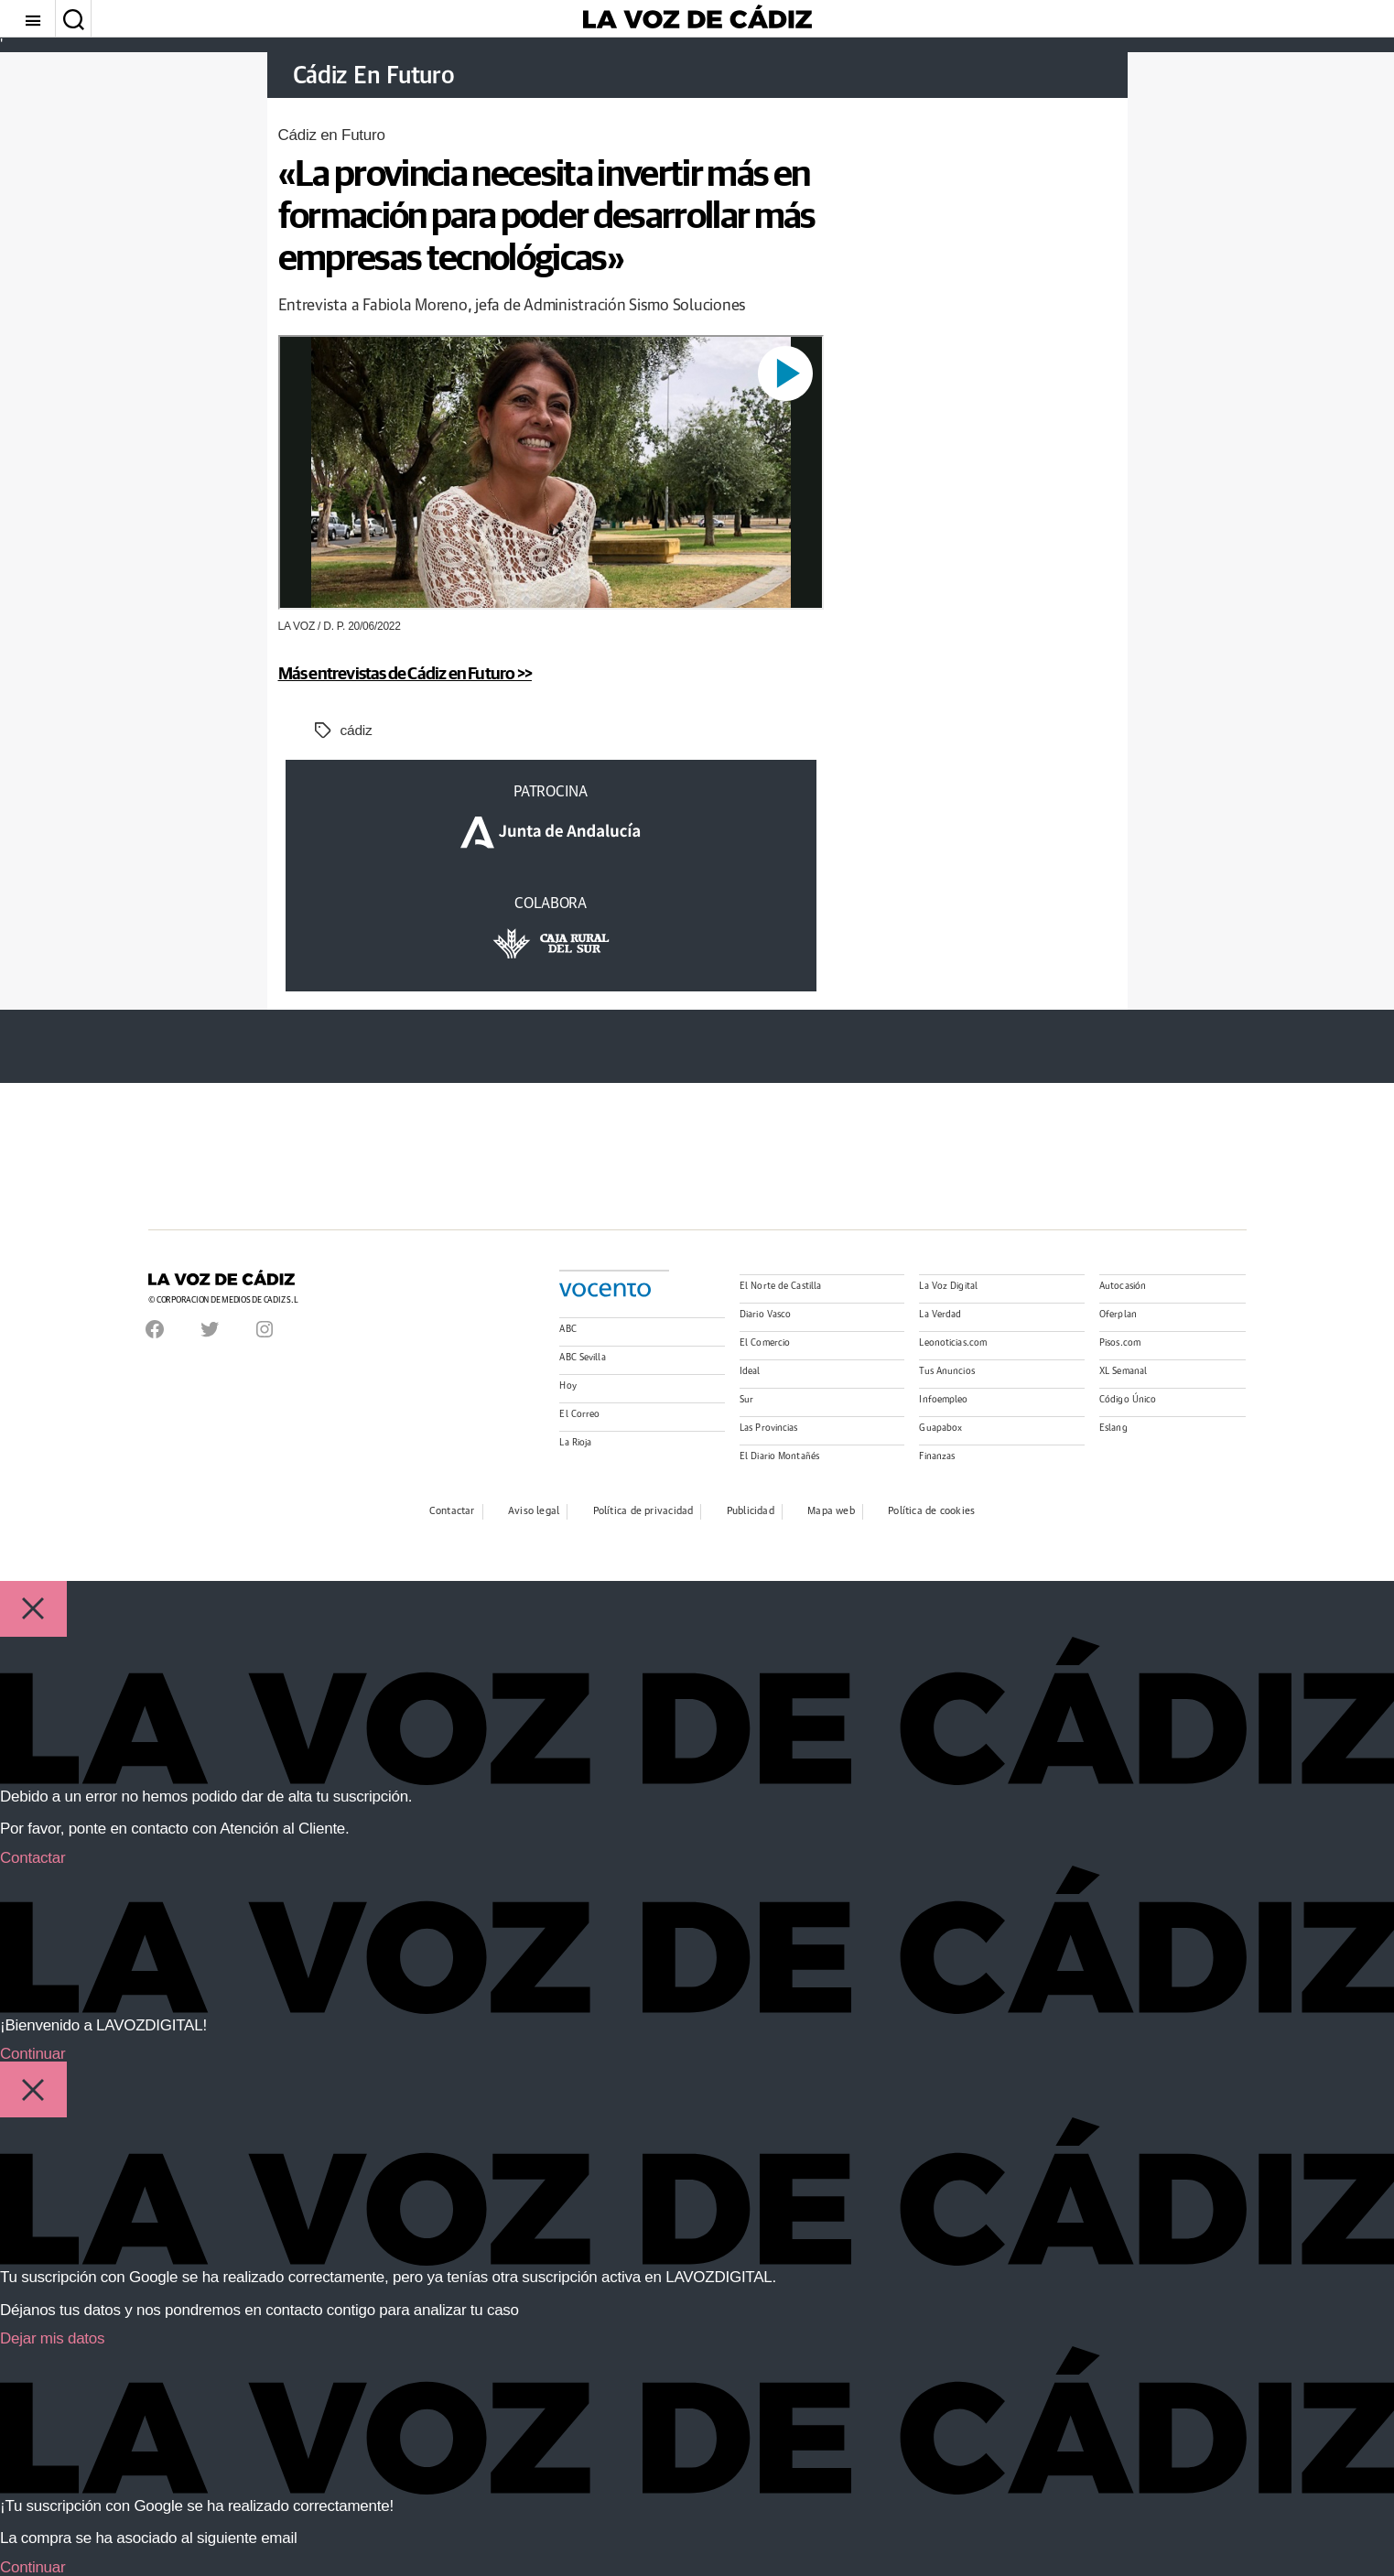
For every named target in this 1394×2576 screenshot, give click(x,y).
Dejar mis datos (52, 2338)
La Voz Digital (948, 1286)
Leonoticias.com (953, 1343)
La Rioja (575, 1442)
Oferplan (1118, 1314)
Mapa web (831, 1511)
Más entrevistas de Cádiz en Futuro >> (420, 672)
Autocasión (1122, 1286)
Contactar (452, 1511)
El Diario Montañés (779, 1456)
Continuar (32, 2053)
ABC (567, 1329)
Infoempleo (943, 1399)
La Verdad (940, 1314)
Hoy (567, 1386)
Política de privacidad (643, 1511)
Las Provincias (769, 1428)
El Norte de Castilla (780, 1286)
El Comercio (765, 1343)
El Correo (579, 1414)
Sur (746, 1399)
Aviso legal (533, 1511)
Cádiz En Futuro (383, 75)
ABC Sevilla (582, 1357)
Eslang (1113, 1428)
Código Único (1127, 1399)
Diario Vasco (765, 1314)
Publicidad (750, 1511)
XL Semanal (1123, 1371)
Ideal (750, 1371)
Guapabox (940, 1428)
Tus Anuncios (946, 1371)
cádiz (356, 730)
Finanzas (937, 1456)
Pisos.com (1119, 1343)
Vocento (605, 1290)
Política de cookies (931, 1511)
